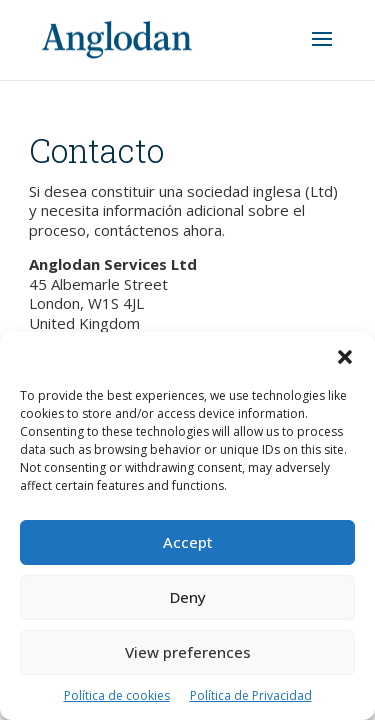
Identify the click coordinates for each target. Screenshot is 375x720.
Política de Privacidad (251, 695)
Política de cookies (117, 695)
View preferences (188, 652)
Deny (188, 597)
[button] (345, 357)
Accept (188, 542)
